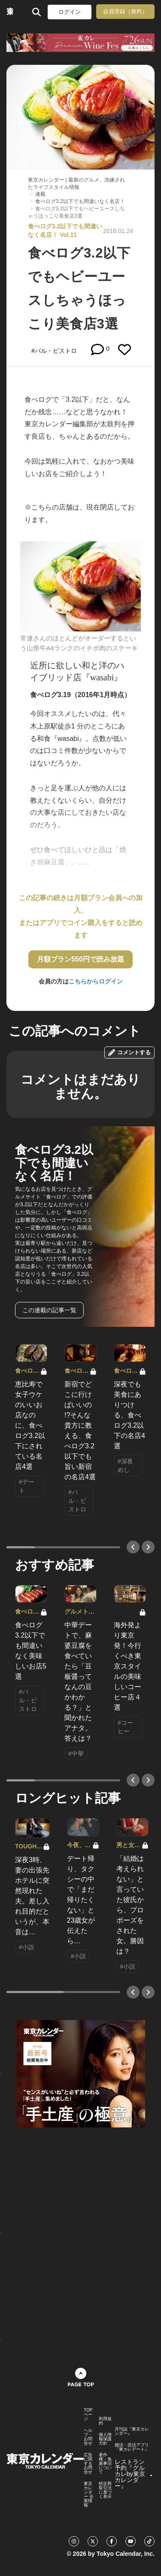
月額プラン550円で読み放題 (80, 959)
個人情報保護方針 (105, 2439)
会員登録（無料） (125, 11)
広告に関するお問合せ (88, 2463)
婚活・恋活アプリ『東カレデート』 (132, 2447)
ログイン (69, 12)
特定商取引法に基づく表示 (105, 2490)
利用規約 (105, 2421)
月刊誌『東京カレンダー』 (132, 2431)
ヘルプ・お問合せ (88, 2437)
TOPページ (88, 2414)
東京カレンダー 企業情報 (89, 2494)
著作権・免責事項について (105, 2463)
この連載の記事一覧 (49, 1310)
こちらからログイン (96, 981)
